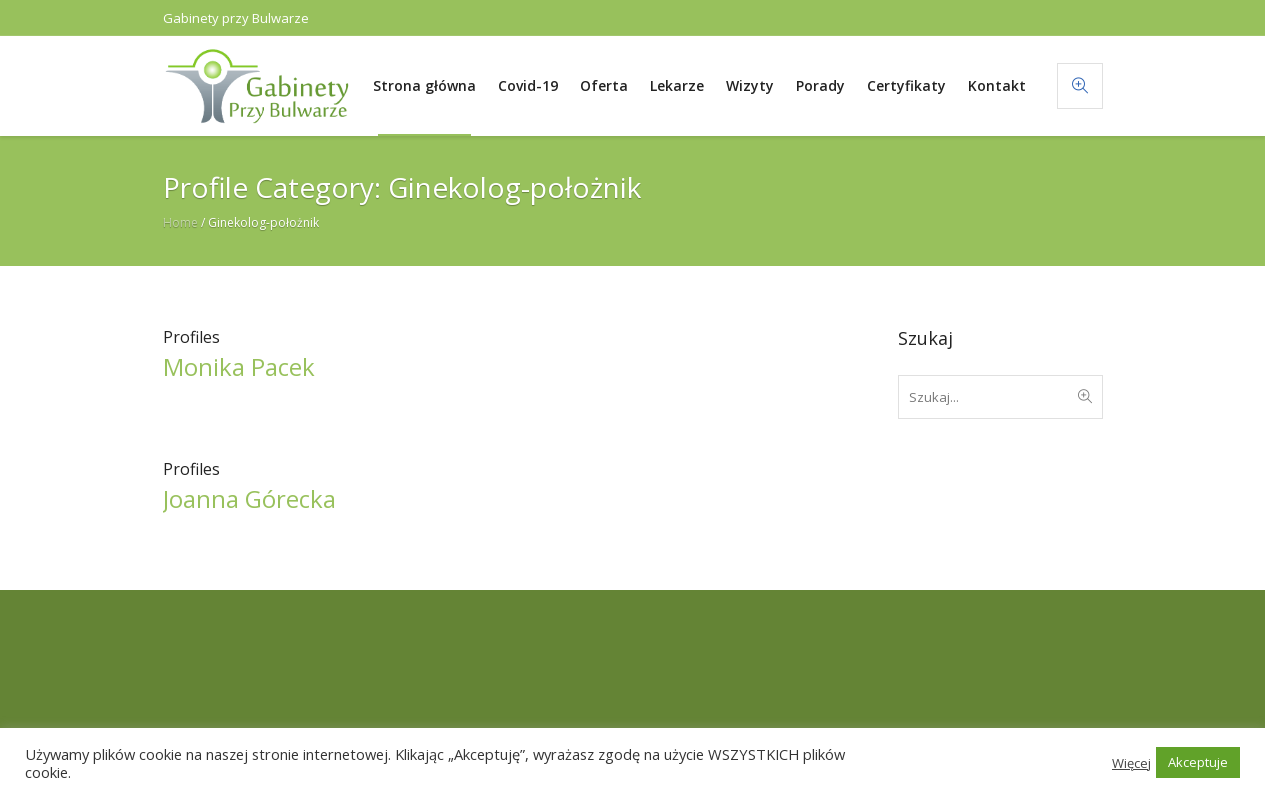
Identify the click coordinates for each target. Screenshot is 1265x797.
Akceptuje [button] (1198, 762)
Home (180, 222)
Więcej (1131, 763)
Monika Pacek (239, 366)
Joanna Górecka (249, 498)
